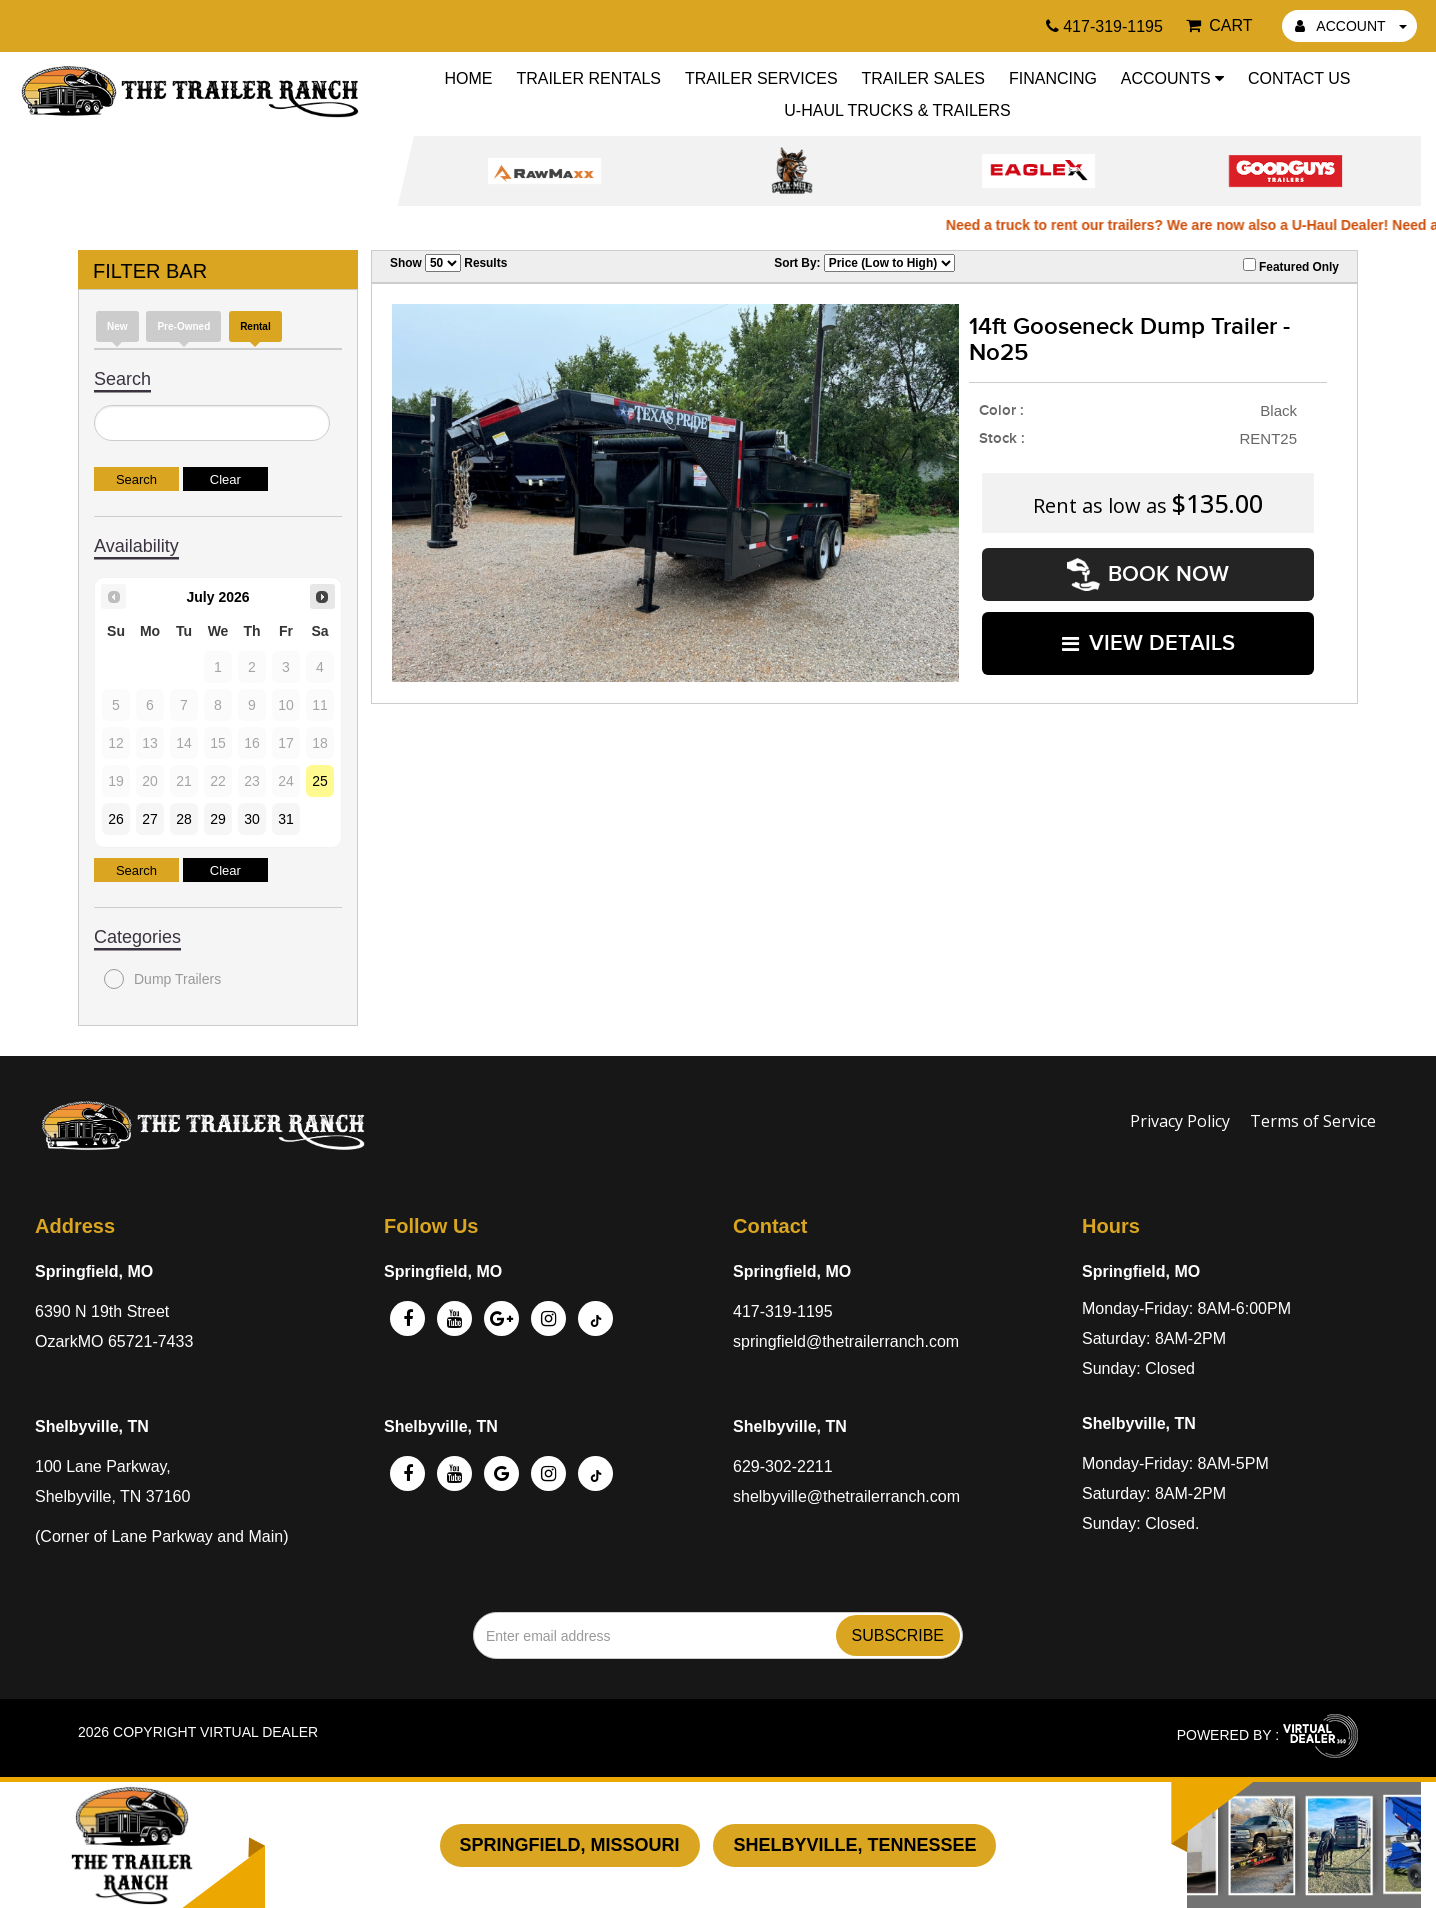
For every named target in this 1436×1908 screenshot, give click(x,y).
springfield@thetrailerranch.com (846, 1341)
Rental (255, 326)
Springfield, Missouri (570, 1845)
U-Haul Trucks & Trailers (897, 110)
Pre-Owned (183, 326)
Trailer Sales (923, 78)
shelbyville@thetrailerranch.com (846, 1496)
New (117, 326)
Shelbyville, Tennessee (854, 1845)
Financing (1053, 78)
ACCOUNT (1351, 26)
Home (469, 78)
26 (116, 819)
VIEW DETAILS (1148, 642)
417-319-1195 (783, 1311)
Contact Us (1299, 78)
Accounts (1172, 78)
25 (320, 781)
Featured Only (1291, 266)
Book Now (1148, 574)
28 (184, 819)
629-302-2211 (783, 1466)
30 (252, 819)
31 (286, 819)
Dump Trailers (162, 979)
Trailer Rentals (588, 78)
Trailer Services (761, 78)
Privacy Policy (1180, 1121)
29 (218, 819)
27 (150, 819)
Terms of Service (1313, 1121)
